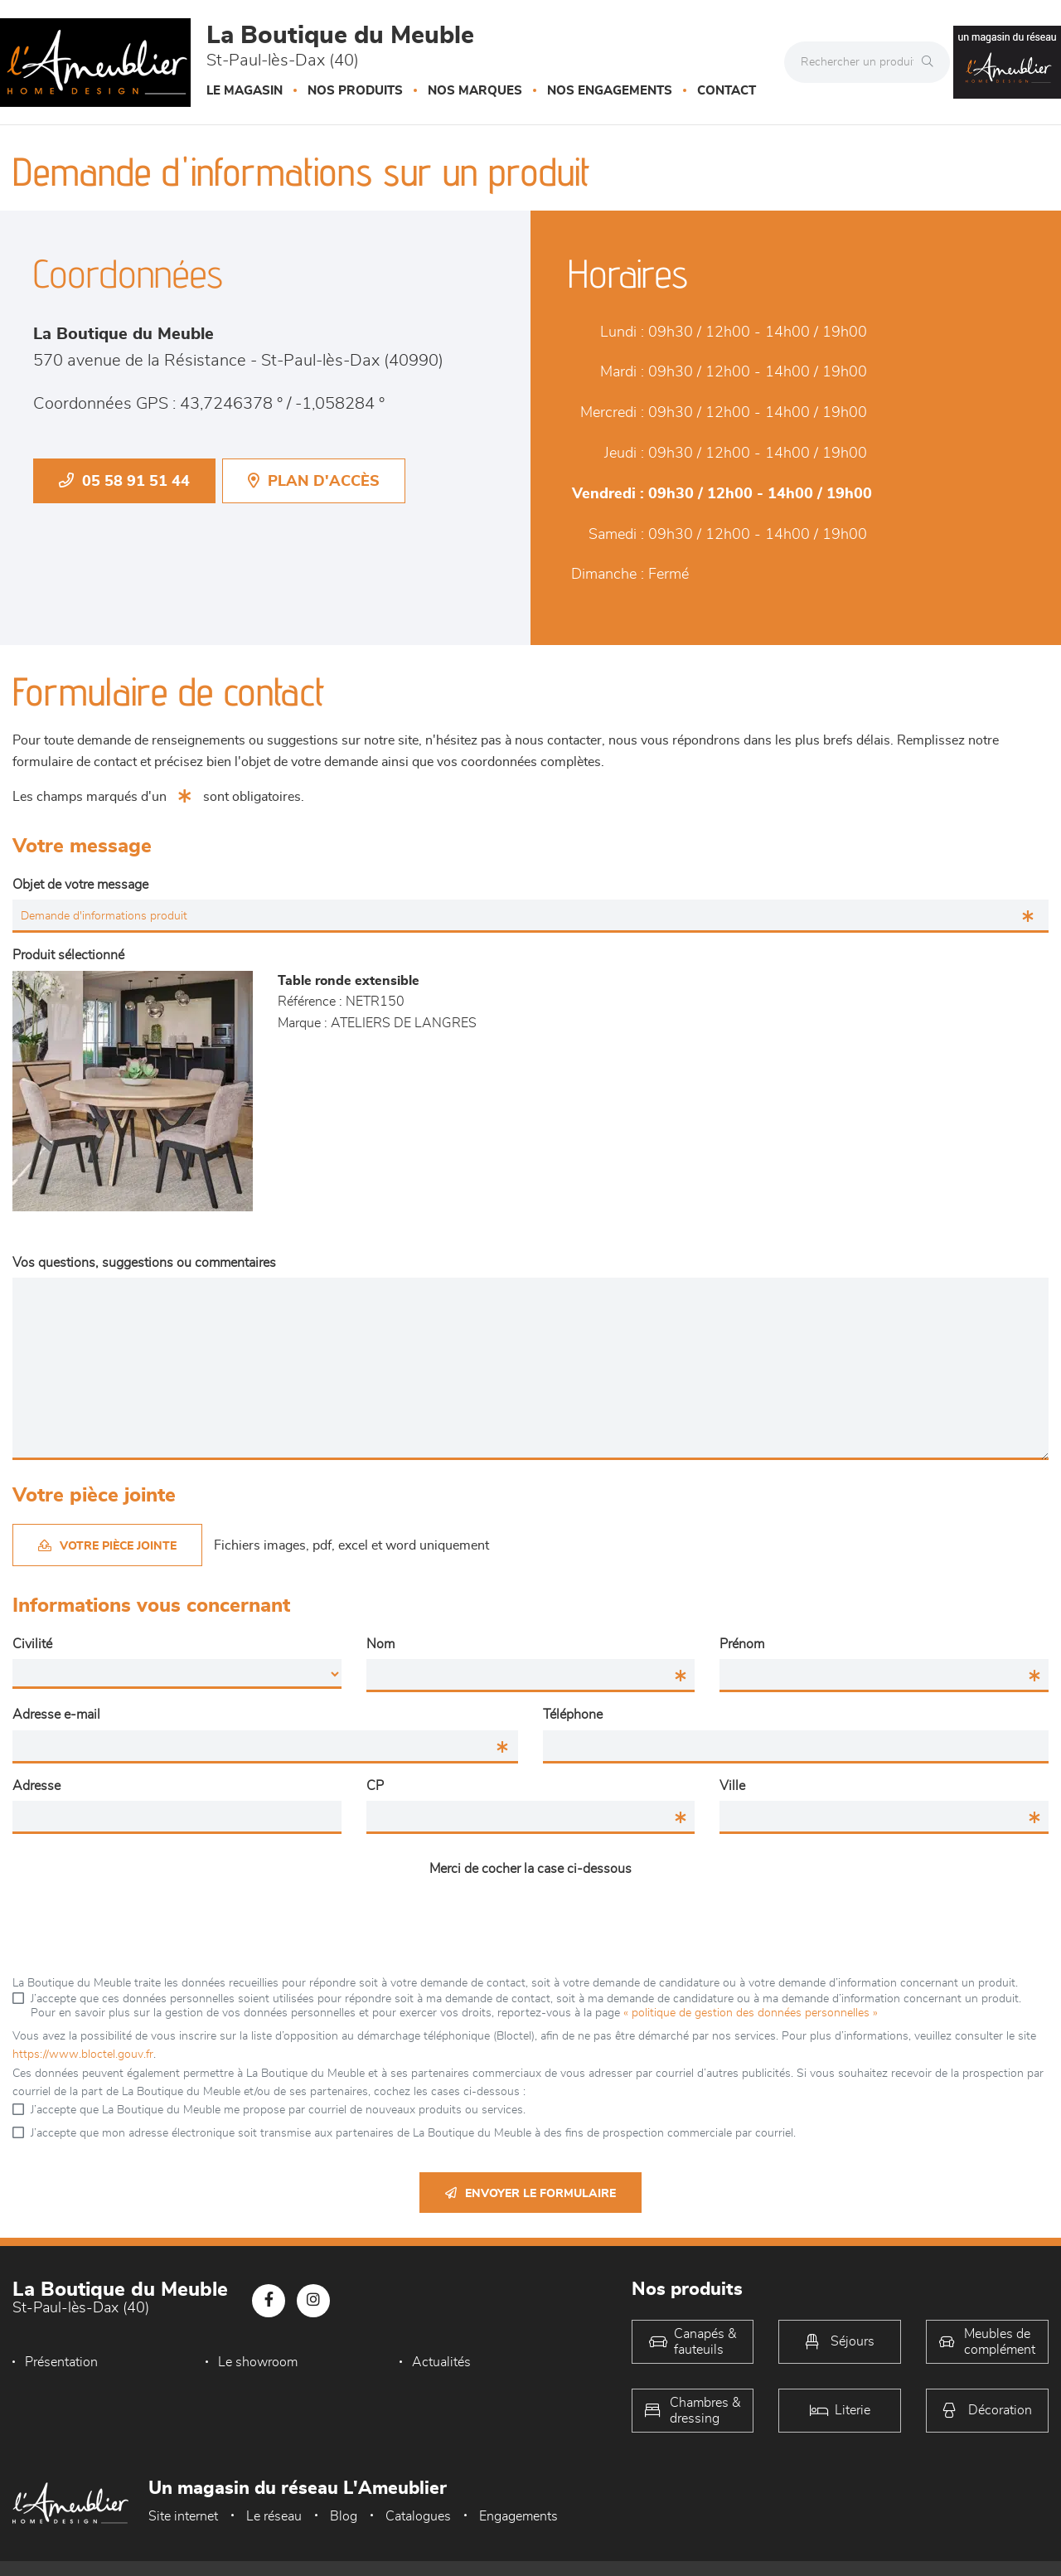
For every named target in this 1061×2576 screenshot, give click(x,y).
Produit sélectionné (68, 955)
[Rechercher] (931, 62)
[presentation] (530, 1917)
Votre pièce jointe (107, 1546)
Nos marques (475, 91)
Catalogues (418, 2516)
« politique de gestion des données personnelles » (750, 2013)
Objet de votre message (80, 884)
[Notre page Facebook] (268, 2300)
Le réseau (274, 2516)
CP (375, 1786)
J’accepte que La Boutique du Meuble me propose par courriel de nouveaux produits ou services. (278, 2110)
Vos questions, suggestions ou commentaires (144, 1262)
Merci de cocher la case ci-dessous (530, 1868)
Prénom (741, 1644)
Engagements (518, 2516)
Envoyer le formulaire (530, 2193)
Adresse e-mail (56, 1714)
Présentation (61, 2362)
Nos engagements (609, 91)
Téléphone (573, 1714)
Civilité (32, 1644)
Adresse (36, 1786)
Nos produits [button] (355, 91)
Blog (343, 2516)
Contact (726, 91)
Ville (732, 1786)
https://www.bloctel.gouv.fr (82, 2054)
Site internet (183, 2516)
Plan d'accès (314, 481)
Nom (380, 1644)
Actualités (441, 2362)
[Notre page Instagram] (313, 2300)
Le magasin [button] (244, 91)
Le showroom (258, 2362)
